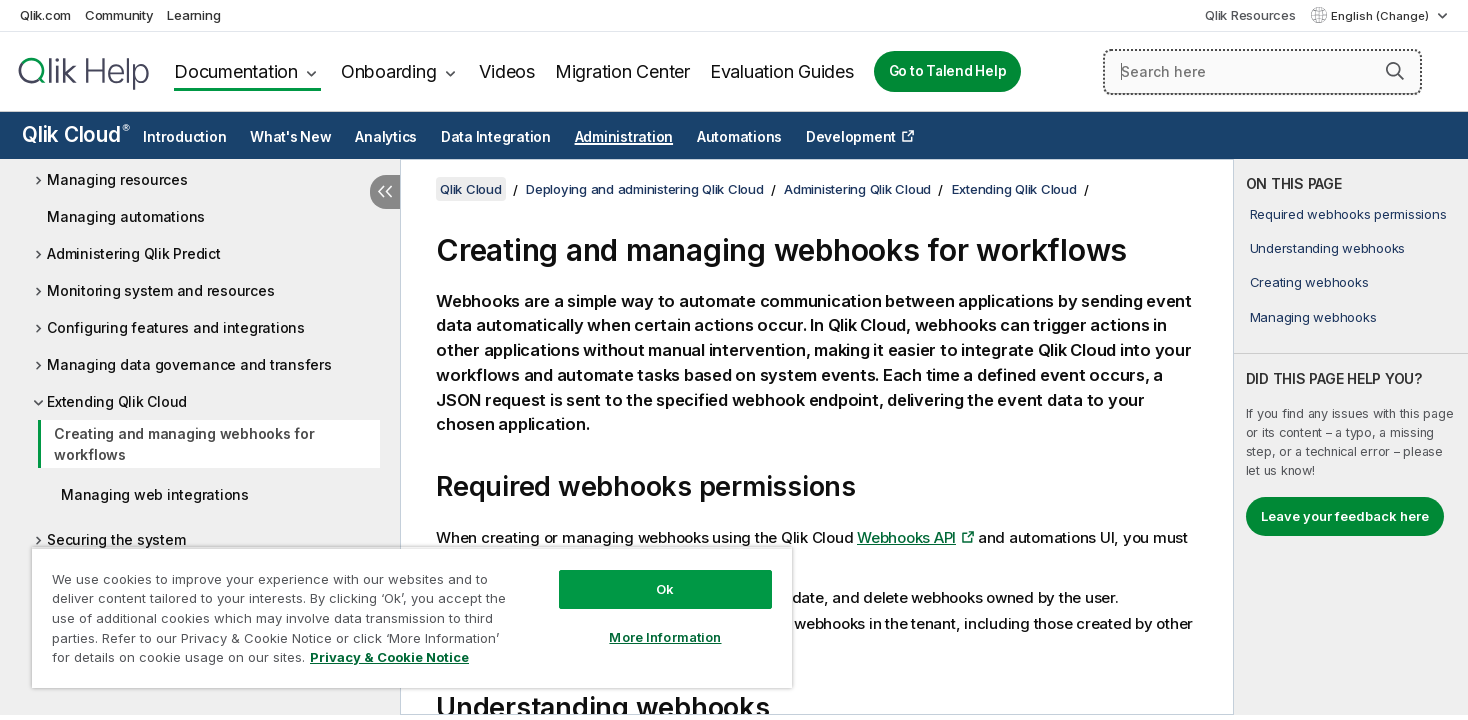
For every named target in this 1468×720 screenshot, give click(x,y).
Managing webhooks (1313, 317)
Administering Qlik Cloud (857, 189)
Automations (739, 137)
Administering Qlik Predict (134, 253)
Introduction (184, 137)
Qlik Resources (1250, 15)
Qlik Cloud (76, 134)
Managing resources (117, 179)
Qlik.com (45, 15)
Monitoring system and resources (160, 290)
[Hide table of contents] (385, 192)
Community (119, 15)
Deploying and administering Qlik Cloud (645, 189)
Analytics (386, 137)
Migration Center (622, 71)
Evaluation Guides (782, 71)
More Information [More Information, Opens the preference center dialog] (665, 637)
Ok (665, 589)
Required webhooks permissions (1348, 214)
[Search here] (1262, 72)
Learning (193, 15)
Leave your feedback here (1345, 516)
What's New (291, 137)
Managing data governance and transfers (189, 364)
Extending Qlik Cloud (117, 401)
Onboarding (389, 71)
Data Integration (496, 137)
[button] (1395, 71)
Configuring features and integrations (176, 327)
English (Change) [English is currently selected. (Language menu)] (1381, 16)
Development (851, 137)
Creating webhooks (1309, 282)
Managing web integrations (155, 494)
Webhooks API (906, 537)
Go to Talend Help (948, 71)
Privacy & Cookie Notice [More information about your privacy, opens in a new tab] (389, 657)
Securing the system (116, 539)
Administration (624, 137)
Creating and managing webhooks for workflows (184, 444)
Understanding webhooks (1328, 248)
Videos (507, 71)
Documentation (236, 71)
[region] (412, 617)
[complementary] (1351, 437)
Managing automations (126, 216)
